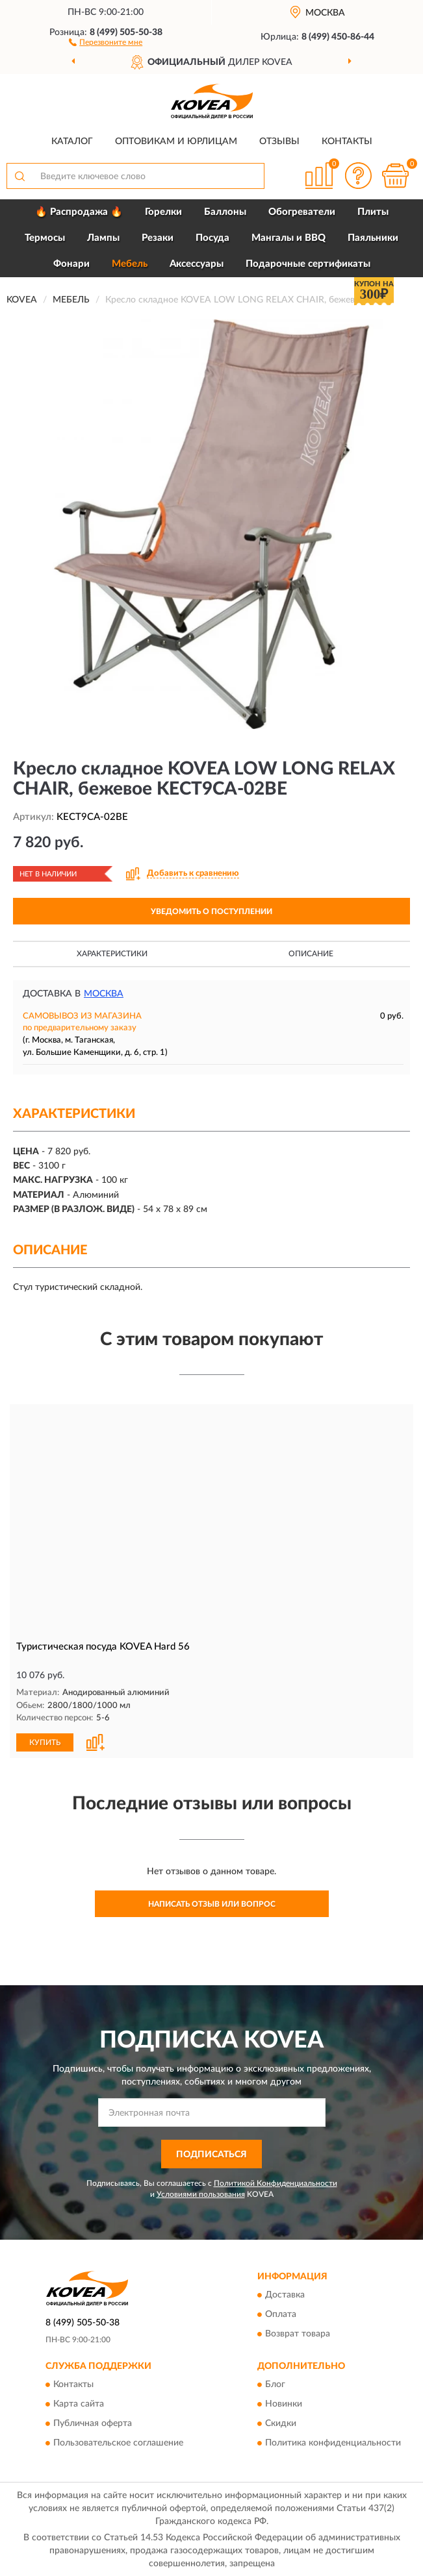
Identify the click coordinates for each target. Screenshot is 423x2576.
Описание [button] (310, 954)
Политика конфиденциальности (333, 2442)
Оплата (280, 2313)
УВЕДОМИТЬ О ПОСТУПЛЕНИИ (211, 911)
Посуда (212, 238)
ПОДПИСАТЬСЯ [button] (211, 2153)
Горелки (163, 212)
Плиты (373, 212)
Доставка (285, 2294)
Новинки (283, 2403)
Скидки (280, 2422)
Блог (275, 2383)
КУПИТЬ (44, 1742)
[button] (105, 41)
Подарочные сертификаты (308, 264)
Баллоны (225, 212)
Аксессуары (197, 264)
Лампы (103, 238)
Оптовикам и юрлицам (176, 141)
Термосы (45, 238)
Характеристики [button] (112, 954)
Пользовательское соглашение (118, 2442)
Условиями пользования (201, 2194)
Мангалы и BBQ (288, 238)
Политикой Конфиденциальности (275, 2182)
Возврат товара (297, 2333)
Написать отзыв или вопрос (212, 1903)
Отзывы (279, 141)
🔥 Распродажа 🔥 (79, 212)
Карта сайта (78, 2403)
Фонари (71, 264)
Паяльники (373, 238)
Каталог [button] (72, 141)
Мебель (129, 264)
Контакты (347, 141)
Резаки (157, 238)
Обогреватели (301, 212)
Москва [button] (103, 993)
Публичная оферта (92, 2422)
